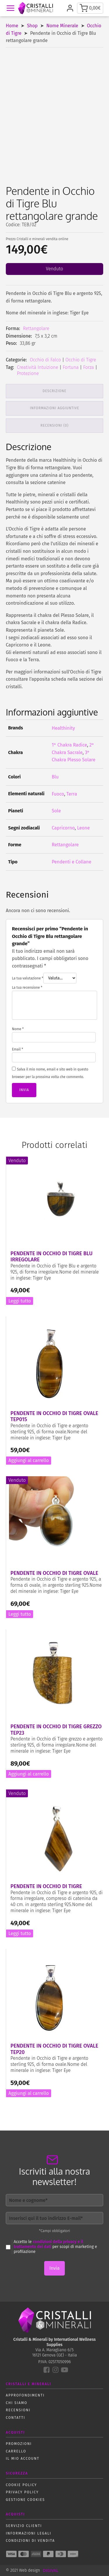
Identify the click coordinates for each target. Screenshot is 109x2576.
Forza (88, 367)
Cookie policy (21, 2485)
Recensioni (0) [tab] (54, 425)
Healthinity (63, 728)
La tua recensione (27, 988)
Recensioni (18, 2410)
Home (12, 25)
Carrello (16, 2451)
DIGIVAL (50, 2570)
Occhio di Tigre (80, 360)
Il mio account (22, 2459)
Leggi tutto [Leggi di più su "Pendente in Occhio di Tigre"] (19, 1933)
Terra (72, 794)
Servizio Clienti (24, 2526)
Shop (32, 25)
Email (17, 1049)
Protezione (28, 373)
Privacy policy (22, 2492)
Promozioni (19, 2444)
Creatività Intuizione (37, 367)
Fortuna (71, 367)
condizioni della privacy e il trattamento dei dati (48, 2244)
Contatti (15, 2418)
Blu (55, 777)
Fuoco (58, 794)
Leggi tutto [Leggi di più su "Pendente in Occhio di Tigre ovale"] (19, 1614)
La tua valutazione (27, 978)
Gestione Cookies (25, 2500)
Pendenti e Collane (71, 862)
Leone (83, 828)
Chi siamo (16, 2403)
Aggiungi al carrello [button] (28, 1460)
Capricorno (63, 828)
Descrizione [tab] (55, 391)
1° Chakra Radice (69, 745)
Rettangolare (36, 328)
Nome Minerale (62, 25)
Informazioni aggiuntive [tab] (54, 408)
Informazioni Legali (28, 2533)
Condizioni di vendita (30, 2541)
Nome (18, 1029)
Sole (56, 811)
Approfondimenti (25, 2395)
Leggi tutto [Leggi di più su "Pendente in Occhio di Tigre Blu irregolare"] (19, 1301)
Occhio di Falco (45, 360)
